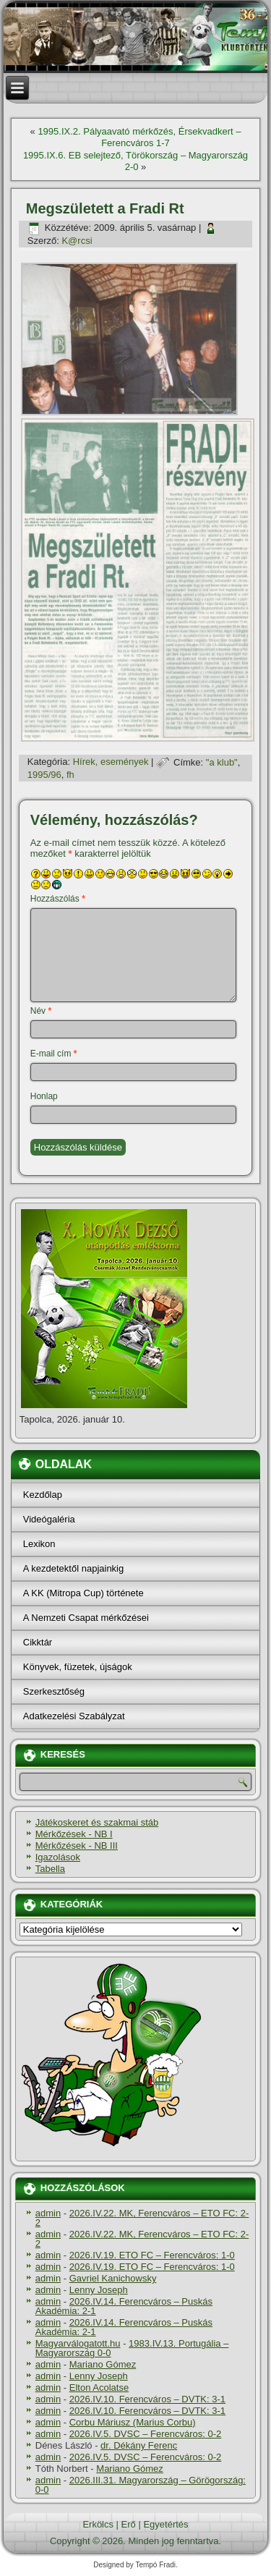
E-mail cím (53, 1053)
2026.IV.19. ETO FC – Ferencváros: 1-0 (152, 2255)
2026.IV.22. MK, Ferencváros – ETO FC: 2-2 (142, 2218)
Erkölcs (97, 2524)
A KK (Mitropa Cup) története (83, 1593)
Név (40, 1011)
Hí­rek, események (111, 762)
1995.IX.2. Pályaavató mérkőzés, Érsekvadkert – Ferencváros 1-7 (139, 137)
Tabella (50, 1868)
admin (48, 2213)
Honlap (44, 1096)
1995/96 (44, 774)
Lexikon (39, 1543)
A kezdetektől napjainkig (73, 1568)
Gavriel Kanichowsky (113, 2278)
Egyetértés (165, 2524)
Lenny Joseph (98, 2289)
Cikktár (37, 1642)
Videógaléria (49, 1519)
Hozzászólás (57, 899)
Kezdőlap (42, 1494)
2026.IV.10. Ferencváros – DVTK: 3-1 (147, 2399)
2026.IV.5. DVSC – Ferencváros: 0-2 (145, 2433)
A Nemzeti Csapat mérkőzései (86, 1617)
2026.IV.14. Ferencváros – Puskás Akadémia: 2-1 (123, 2306)
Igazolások (57, 1857)
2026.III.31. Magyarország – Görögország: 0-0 (140, 2485)
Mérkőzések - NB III (76, 1845)
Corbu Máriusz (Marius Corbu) (132, 2422)
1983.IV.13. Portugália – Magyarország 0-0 (132, 2348)
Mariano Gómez (102, 2364)
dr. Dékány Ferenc (138, 2445)
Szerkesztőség (54, 1691)
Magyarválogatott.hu (78, 2343)
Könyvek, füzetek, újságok (77, 1666)
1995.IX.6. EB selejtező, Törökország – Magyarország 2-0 (135, 161)
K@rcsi (76, 240)
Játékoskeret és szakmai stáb (97, 1822)
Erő (128, 2524)
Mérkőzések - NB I (74, 1834)
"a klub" (222, 762)
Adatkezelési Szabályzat (74, 1716)
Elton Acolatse (99, 2387)
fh (70, 774)
